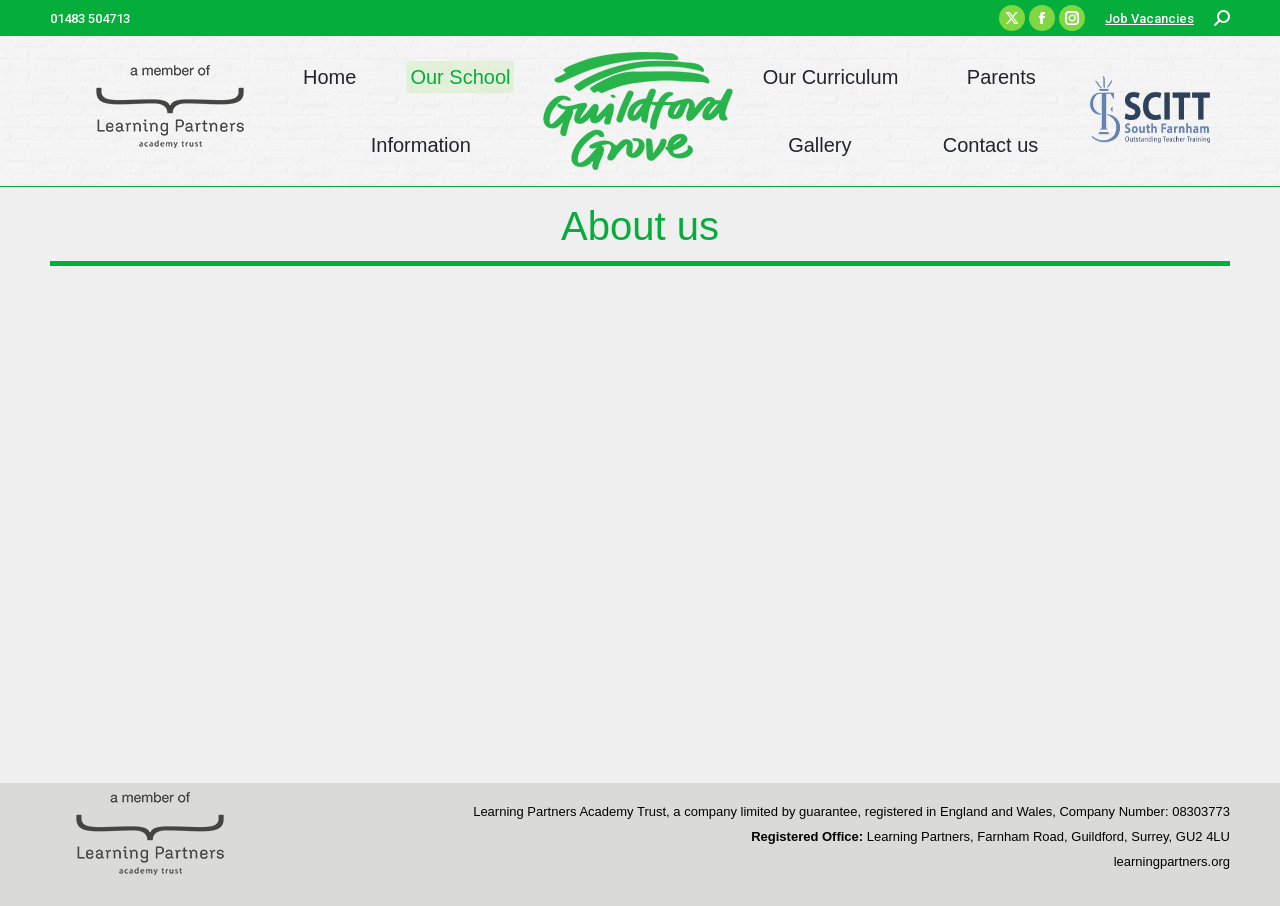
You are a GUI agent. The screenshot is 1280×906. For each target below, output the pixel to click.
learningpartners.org (1172, 861)
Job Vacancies (1149, 18)
